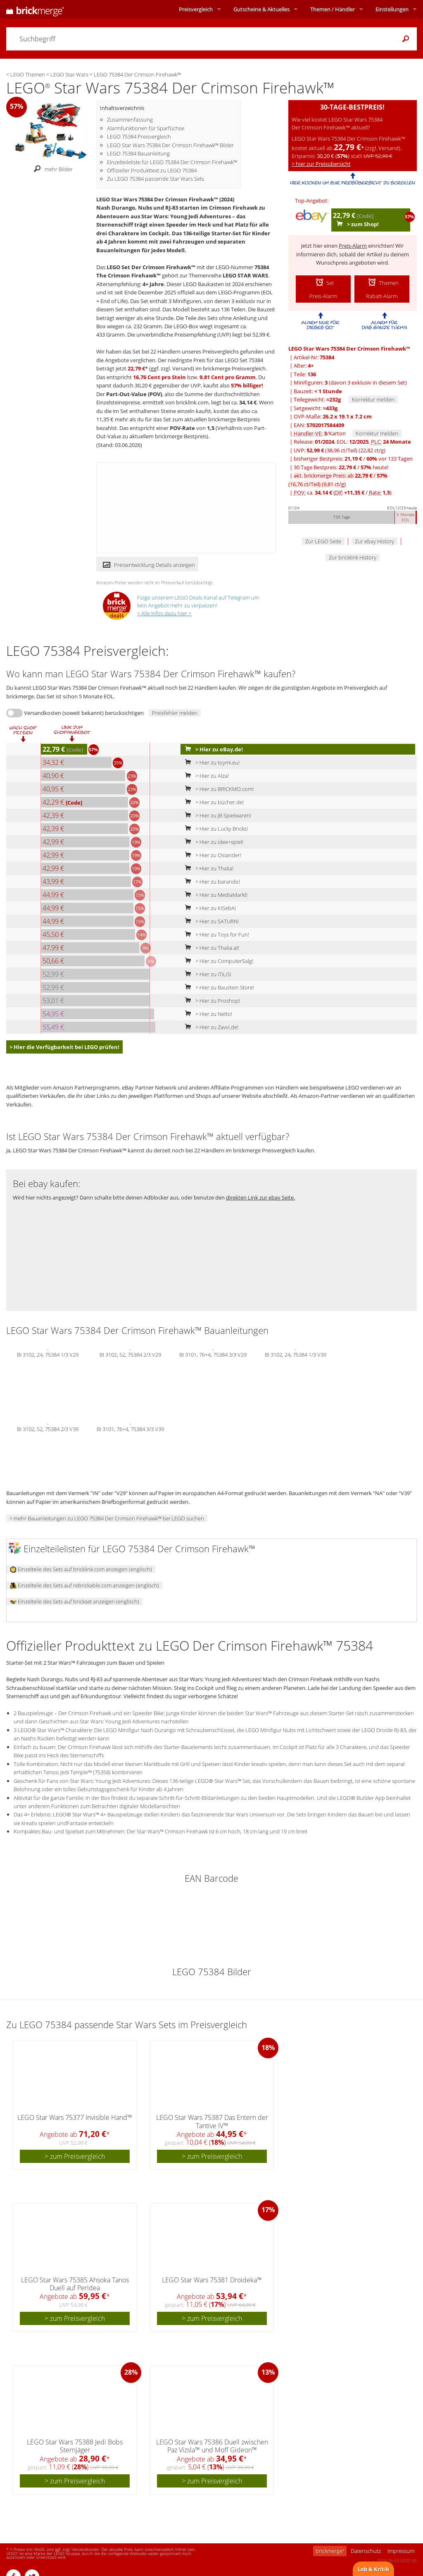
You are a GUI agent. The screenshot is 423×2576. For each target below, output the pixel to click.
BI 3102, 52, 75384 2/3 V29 (130, 1353)
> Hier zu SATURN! (210, 921)
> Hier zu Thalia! (207, 868)
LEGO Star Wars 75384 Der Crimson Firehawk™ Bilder (170, 145)
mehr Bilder (51, 169)
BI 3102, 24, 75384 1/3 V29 (47, 1353)
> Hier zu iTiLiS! (206, 974)
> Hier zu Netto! (206, 1014)
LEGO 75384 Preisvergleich (139, 136)
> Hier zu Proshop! (210, 1000)
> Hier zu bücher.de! (212, 802)
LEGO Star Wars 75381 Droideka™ (212, 2279)
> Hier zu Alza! (205, 775)
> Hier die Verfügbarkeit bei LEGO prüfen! (64, 1047)
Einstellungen (392, 9)
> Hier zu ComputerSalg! (217, 961)
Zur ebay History (374, 541)
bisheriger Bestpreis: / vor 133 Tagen (353, 458)
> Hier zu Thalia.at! (210, 947)
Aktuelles (261, 9)
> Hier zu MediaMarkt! (214, 894)
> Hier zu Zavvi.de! (209, 1027)
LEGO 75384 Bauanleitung (138, 153)
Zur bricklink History (352, 557)
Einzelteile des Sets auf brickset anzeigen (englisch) (74, 1601)
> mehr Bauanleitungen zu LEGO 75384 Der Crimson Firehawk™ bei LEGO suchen (107, 1518)
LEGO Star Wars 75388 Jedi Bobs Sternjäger (75, 2445)
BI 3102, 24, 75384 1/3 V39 (295, 1353)
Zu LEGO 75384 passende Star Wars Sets (155, 178)
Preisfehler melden (174, 713)
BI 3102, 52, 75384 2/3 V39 (47, 1428)
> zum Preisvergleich (75, 2156)
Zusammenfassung (130, 119)
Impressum (400, 2550)
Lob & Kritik (373, 2569)
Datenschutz (366, 2550)
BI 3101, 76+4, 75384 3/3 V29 (213, 1353)
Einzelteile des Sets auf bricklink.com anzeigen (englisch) (81, 1569)
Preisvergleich (196, 9)
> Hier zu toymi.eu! (210, 762)
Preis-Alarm (353, 245)
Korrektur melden (373, 399)
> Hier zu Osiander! (211, 855)
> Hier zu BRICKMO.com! (217, 789)
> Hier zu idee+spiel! (212, 842)
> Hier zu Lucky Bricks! (214, 828)
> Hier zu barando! (210, 881)
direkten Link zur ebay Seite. (260, 1197)
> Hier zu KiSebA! (208, 908)
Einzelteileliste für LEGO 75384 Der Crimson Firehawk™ (172, 162)
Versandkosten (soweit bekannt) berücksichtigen (84, 713)
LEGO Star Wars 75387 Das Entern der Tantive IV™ (212, 2121)
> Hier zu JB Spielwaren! (216, 815)
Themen (332, 9)
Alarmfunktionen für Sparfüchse (145, 128)
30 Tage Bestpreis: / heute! (341, 467)
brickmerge (330, 2550)
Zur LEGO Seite (323, 541)
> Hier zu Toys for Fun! (215, 934)
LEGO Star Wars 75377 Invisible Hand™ (74, 2117)
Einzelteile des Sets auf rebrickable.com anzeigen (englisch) (84, 1585)
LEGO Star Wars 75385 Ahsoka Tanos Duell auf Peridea (75, 2283)
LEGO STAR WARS (245, 275)
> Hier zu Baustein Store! (217, 987)
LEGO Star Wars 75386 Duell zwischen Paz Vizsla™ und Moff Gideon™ (212, 2445)
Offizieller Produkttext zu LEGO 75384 (152, 170)
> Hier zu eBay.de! (212, 749)
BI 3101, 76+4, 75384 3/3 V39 (130, 1428)
